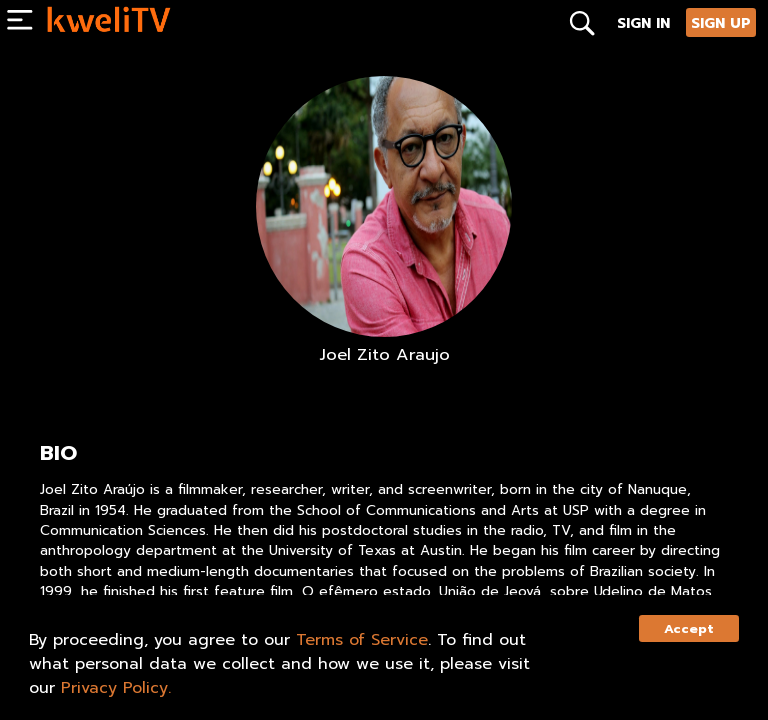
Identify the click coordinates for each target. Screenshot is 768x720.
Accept (689, 628)
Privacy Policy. (116, 688)
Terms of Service (362, 640)
